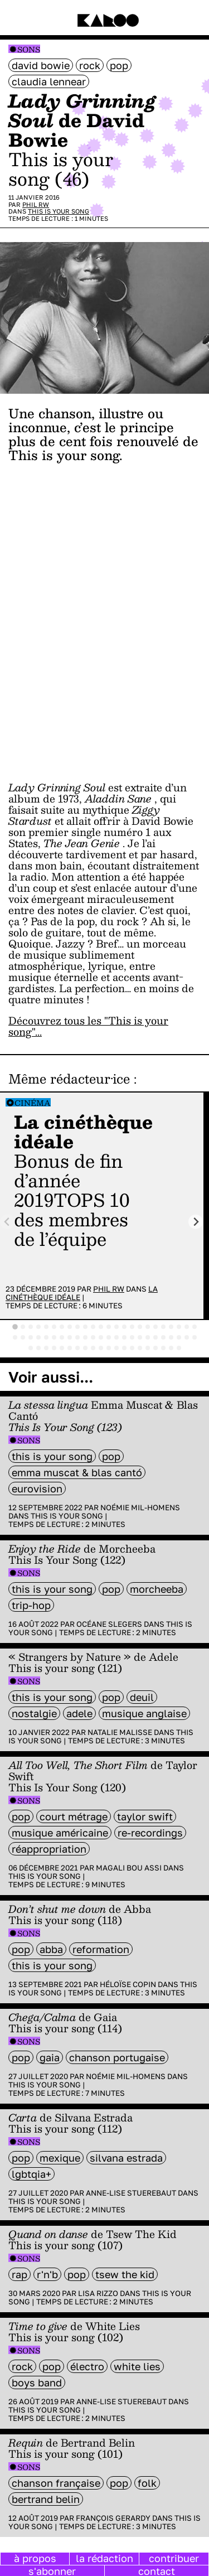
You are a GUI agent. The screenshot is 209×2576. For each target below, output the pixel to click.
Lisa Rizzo (98, 2293)
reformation (100, 1949)
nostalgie (34, 1713)
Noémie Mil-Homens (140, 1507)
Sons (28, 49)
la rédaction (104, 2558)
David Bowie (41, 65)
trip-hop (31, 1605)
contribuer (174, 2558)
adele (79, 1713)
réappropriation (49, 1849)
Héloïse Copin (128, 1984)
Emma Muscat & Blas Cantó (77, 1472)
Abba (51, 1949)
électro (87, 2366)
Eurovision (37, 1488)
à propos (35, 2558)
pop (119, 65)
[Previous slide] (7, 1221)
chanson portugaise (117, 2057)
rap (19, 2274)
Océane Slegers (109, 1624)
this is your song (52, 1456)
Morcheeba (156, 1589)
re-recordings (150, 1832)
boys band (37, 2382)
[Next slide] (195, 1221)
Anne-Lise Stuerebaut (131, 2192)
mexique (60, 2158)
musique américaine (60, 1832)
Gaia (50, 2057)
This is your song (58, 211)
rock (89, 65)
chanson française (56, 2483)
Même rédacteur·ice (69, 1078)
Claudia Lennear (49, 81)
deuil (142, 1697)
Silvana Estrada (126, 2158)
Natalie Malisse (120, 1732)
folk (147, 2483)
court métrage (74, 1816)
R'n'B (47, 2274)
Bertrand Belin (46, 2499)
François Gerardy (113, 2518)
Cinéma (32, 1103)
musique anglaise (144, 1713)
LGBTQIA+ (31, 2174)
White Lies (137, 2366)
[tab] (15, 1327)
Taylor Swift (145, 1816)
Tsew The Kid (124, 2274)
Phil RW (35, 204)
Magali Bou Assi (129, 1867)
